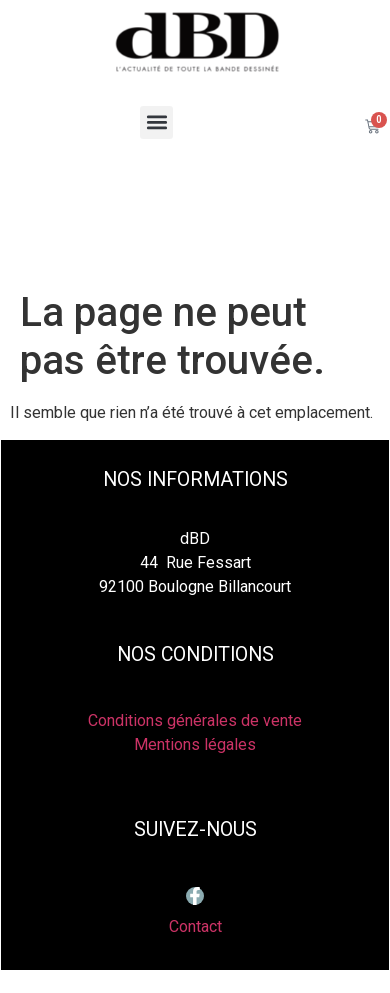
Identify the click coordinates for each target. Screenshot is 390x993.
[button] (156, 122)
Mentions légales (195, 744)
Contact (195, 926)
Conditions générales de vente (195, 720)
